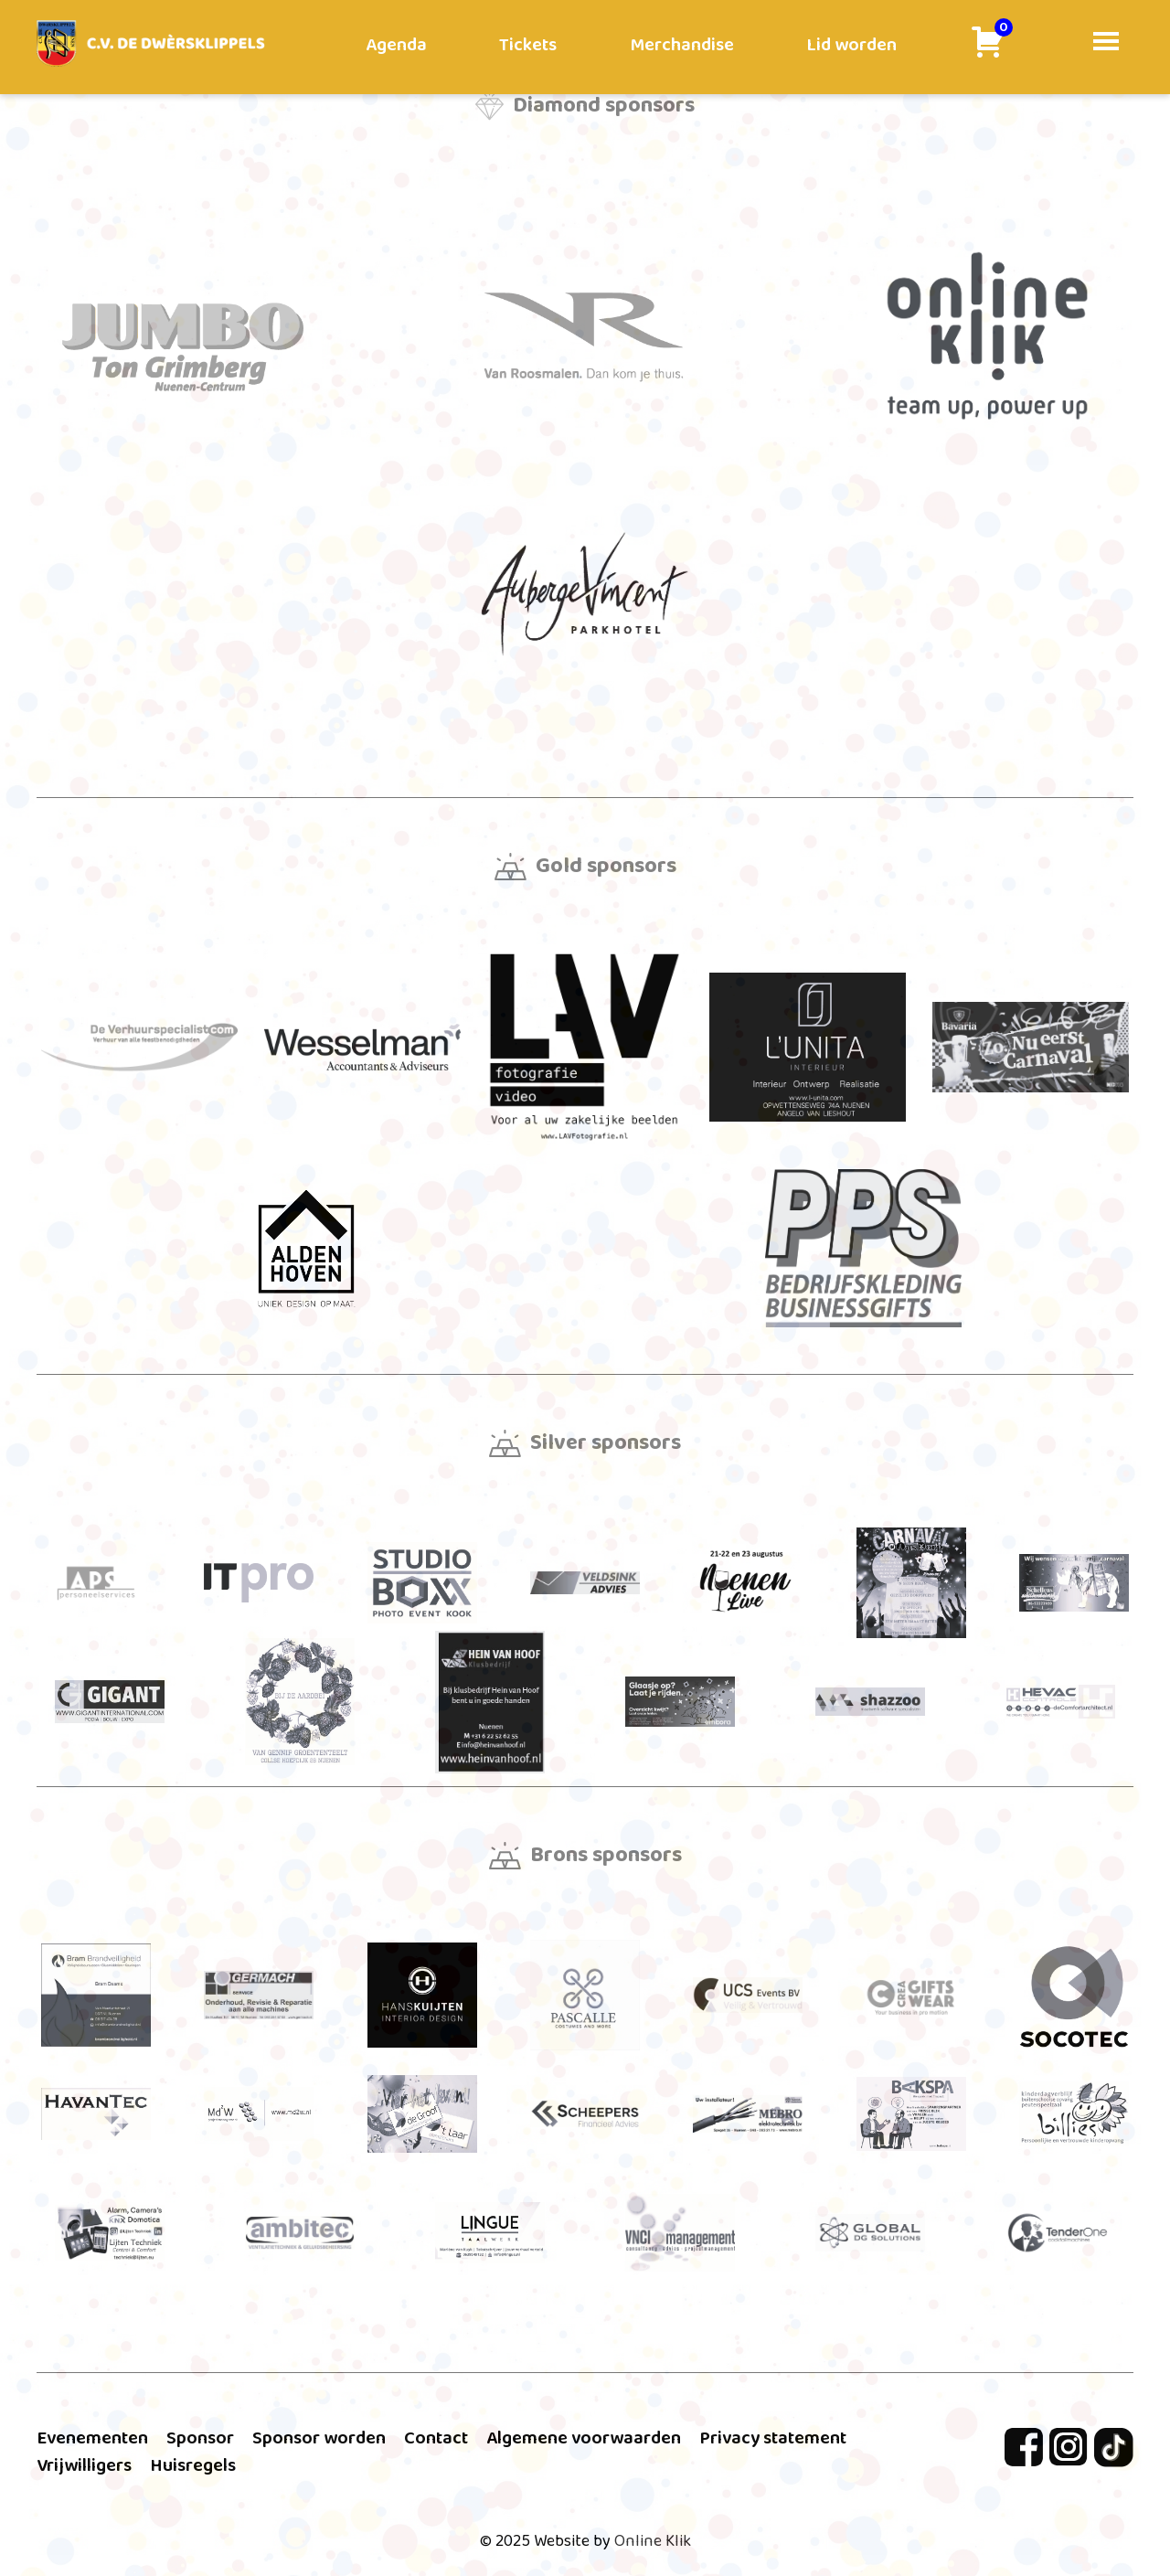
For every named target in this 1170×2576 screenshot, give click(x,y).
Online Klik (652, 2541)
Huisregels (193, 2465)
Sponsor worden (319, 2438)
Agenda (396, 44)
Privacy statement (772, 2438)
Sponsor (200, 2438)
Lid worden (851, 44)
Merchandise (682, 44)
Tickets (528, 44)
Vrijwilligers (84, 2465)
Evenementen (92, 2438)
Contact (436, 2438)
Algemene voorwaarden (583, 2438)
